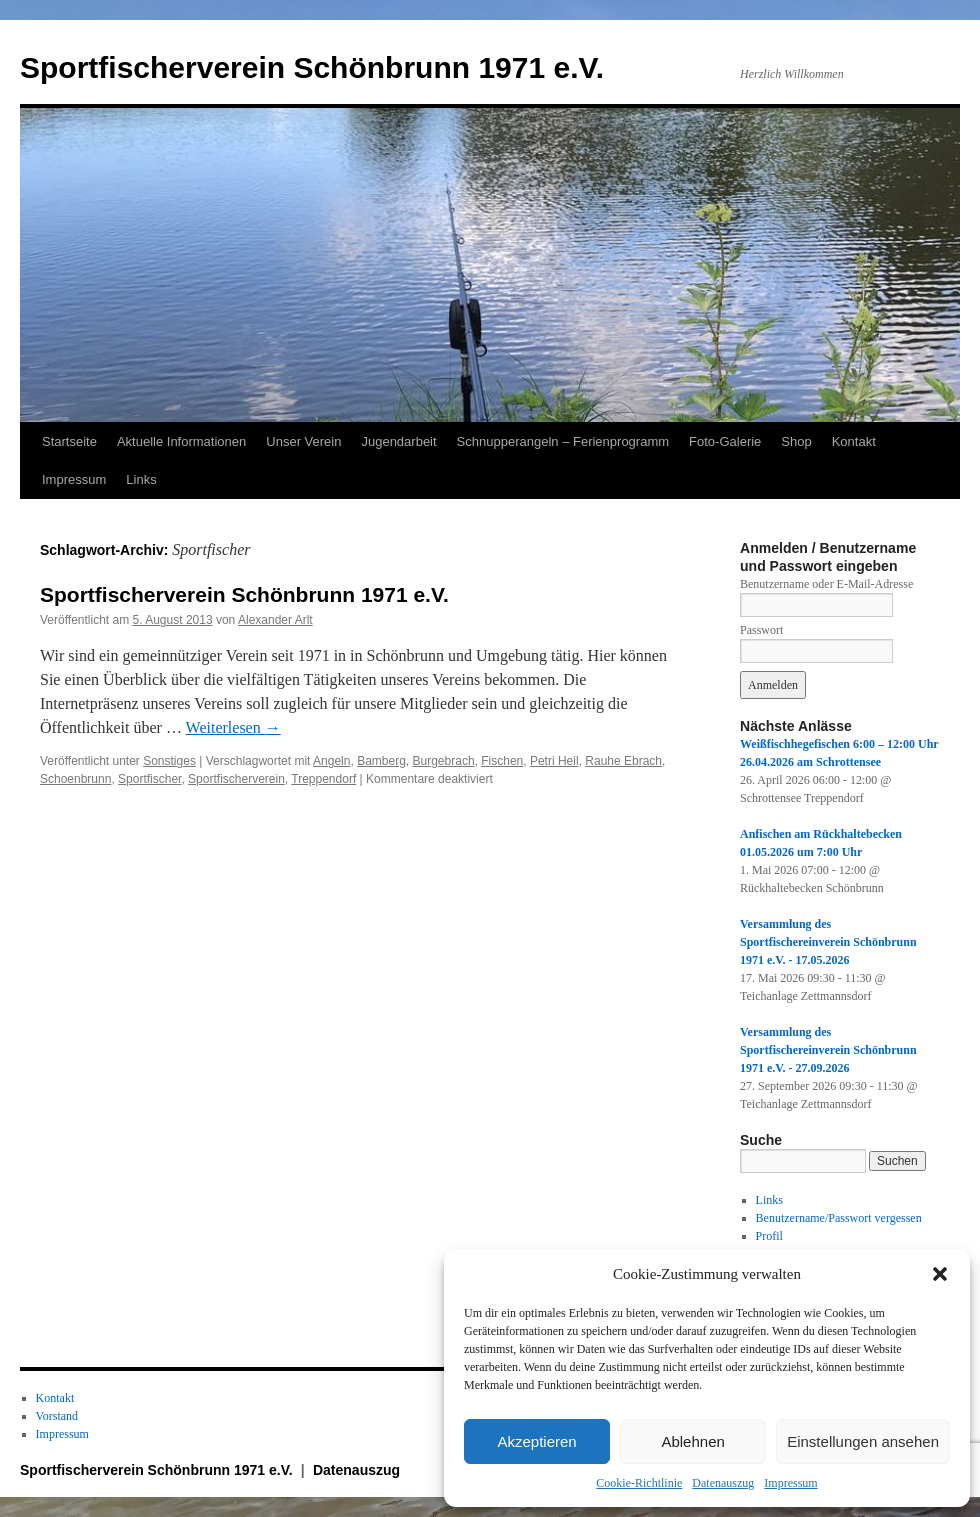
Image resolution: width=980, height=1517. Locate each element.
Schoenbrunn (75, 779)
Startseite (69, 441)
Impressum (790, 1483)
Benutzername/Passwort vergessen (839, 1218)
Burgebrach (444, 761)
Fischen (502, 761)
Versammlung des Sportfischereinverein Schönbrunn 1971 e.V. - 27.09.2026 (828, 1050)
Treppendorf (323, 779)
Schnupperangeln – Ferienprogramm (563, 441)
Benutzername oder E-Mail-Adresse (826, 584)
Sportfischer (149, 779)
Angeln (331, 761)
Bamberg (381, 761)
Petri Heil (554, 761)
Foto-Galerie (725, 441)
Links (141, 479)
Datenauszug (723, 1483)
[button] (940, 1274)
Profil (769, 1236)
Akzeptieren (536, 1441)
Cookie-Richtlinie (639, 1483)
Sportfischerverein (236, 779)
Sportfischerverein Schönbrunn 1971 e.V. (312, 67)
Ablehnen (692, 1441)
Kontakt (854, 441)
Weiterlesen (233, 727)
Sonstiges (169, 761)
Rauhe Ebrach (623, 761)
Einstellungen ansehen (863, 1441)
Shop (796, 441)
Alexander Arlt (275, 620)
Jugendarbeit (398, 441)
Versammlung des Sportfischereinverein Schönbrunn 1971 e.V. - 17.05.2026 (828, 942)
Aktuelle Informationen (181, 441)
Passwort (761, 630)
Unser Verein (303, 441)
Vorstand (57, 1416)
